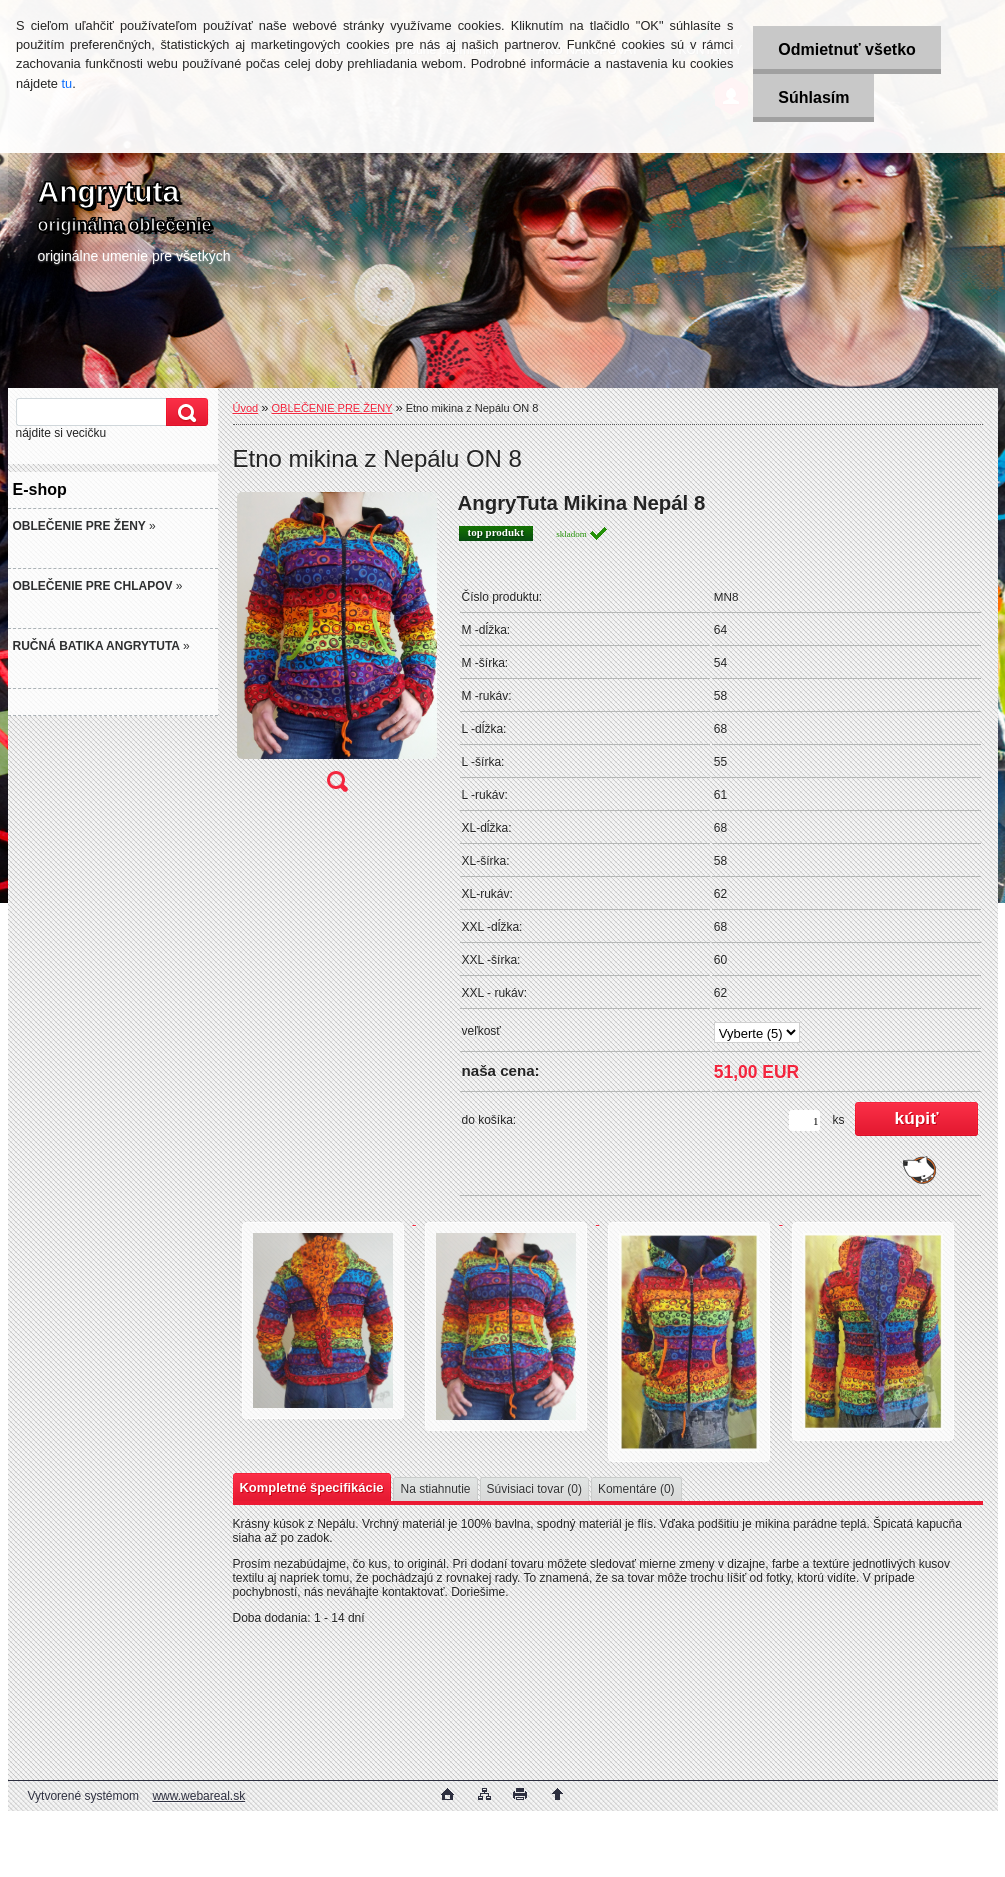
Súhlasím (813, 97)
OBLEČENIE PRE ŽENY (332, 408)
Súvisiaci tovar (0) (534, 1489)
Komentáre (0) (636, 1489)
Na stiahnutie (435, 1489)
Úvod (246, 408)
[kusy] (804, 1120)
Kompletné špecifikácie (312, 1487)
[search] (184, 412)
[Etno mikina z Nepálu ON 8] (337, 648)
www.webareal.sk (198, 1796)
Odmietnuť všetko (846, 49)
